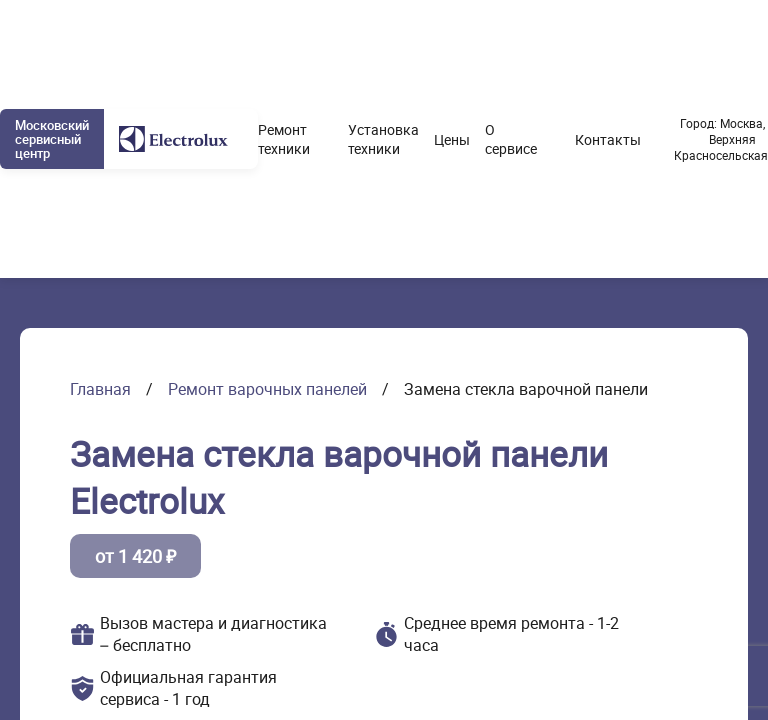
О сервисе (511, 139)
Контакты (608, 139)
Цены (452, 139)
